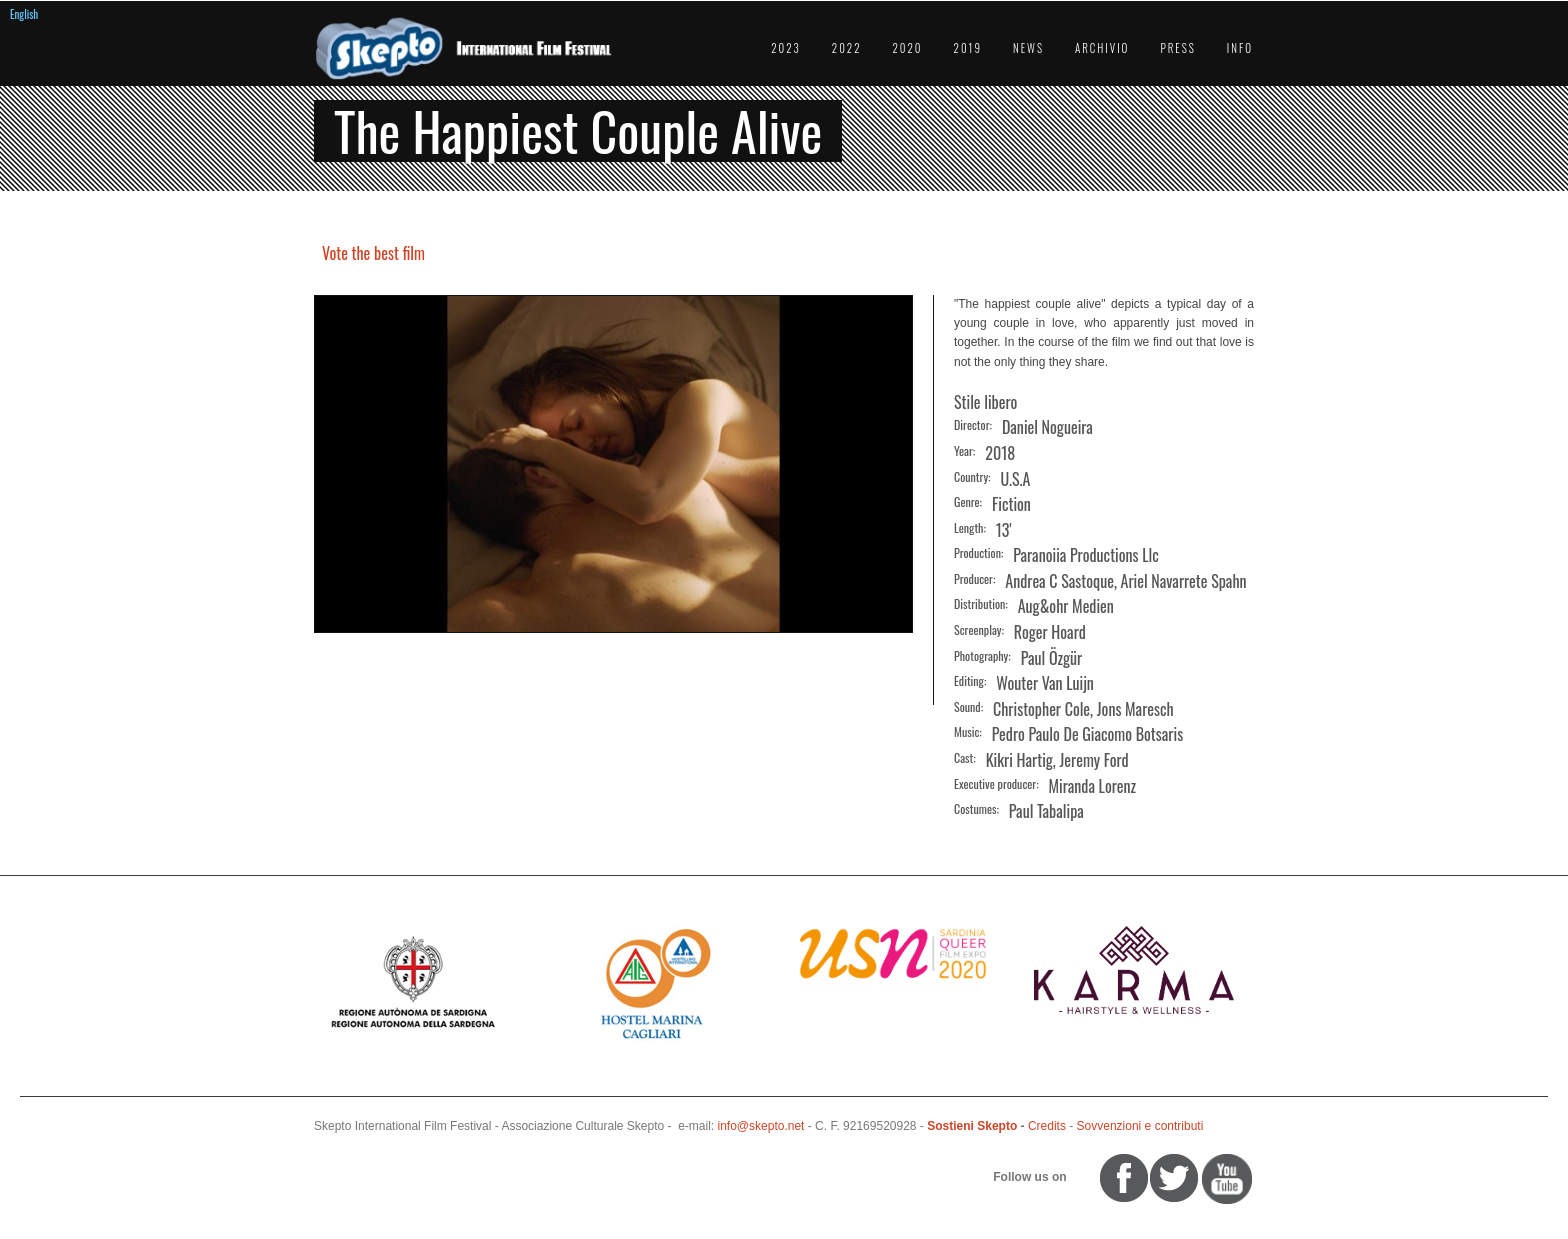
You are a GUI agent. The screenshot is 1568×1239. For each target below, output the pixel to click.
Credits (1047, 1126)
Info (1240, 48)
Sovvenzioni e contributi (1140, 1126)
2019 (968, 48)
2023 (786, 48)
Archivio (1102, 48)
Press (1177, 48)
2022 (847, 48)
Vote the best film (373, 253)
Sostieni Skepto (972, 1126)
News (1028, 48)
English (24, 14)
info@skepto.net (761, 1126)
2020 (908, 48)
